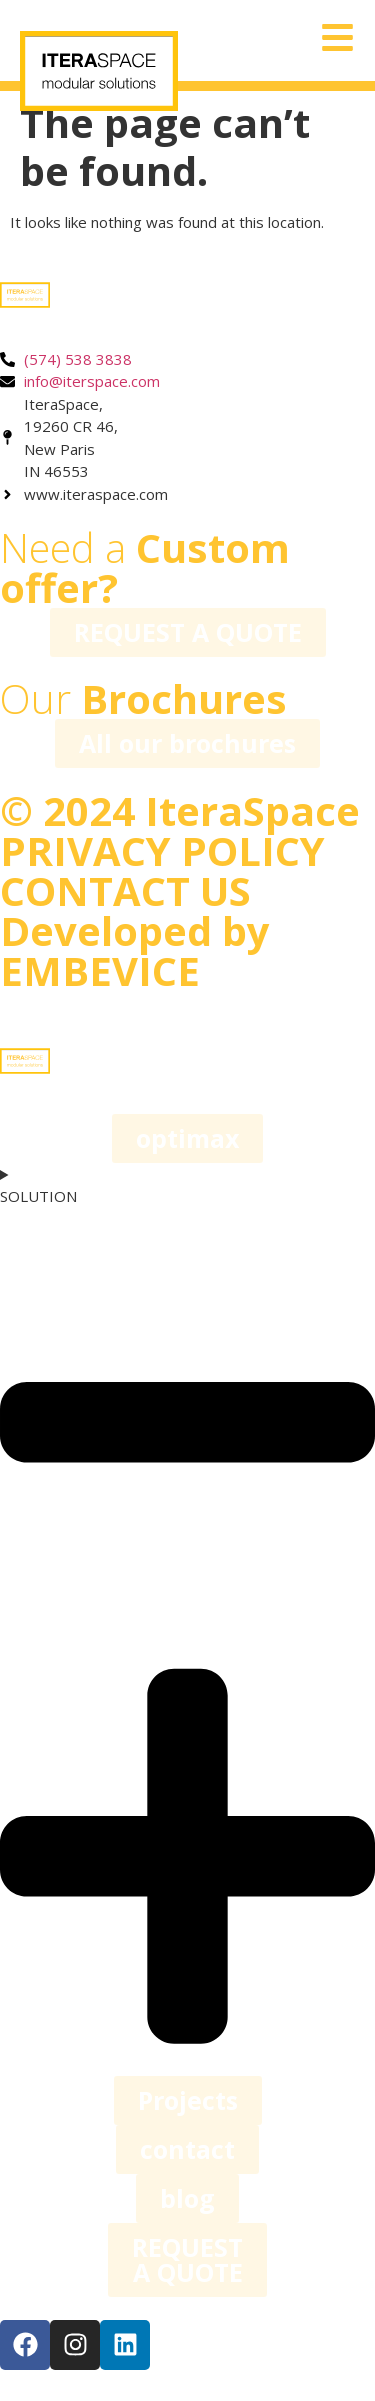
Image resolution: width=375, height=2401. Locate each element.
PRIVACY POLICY (162, 850)
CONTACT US (125, 890)
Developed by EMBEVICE (135, 950)
